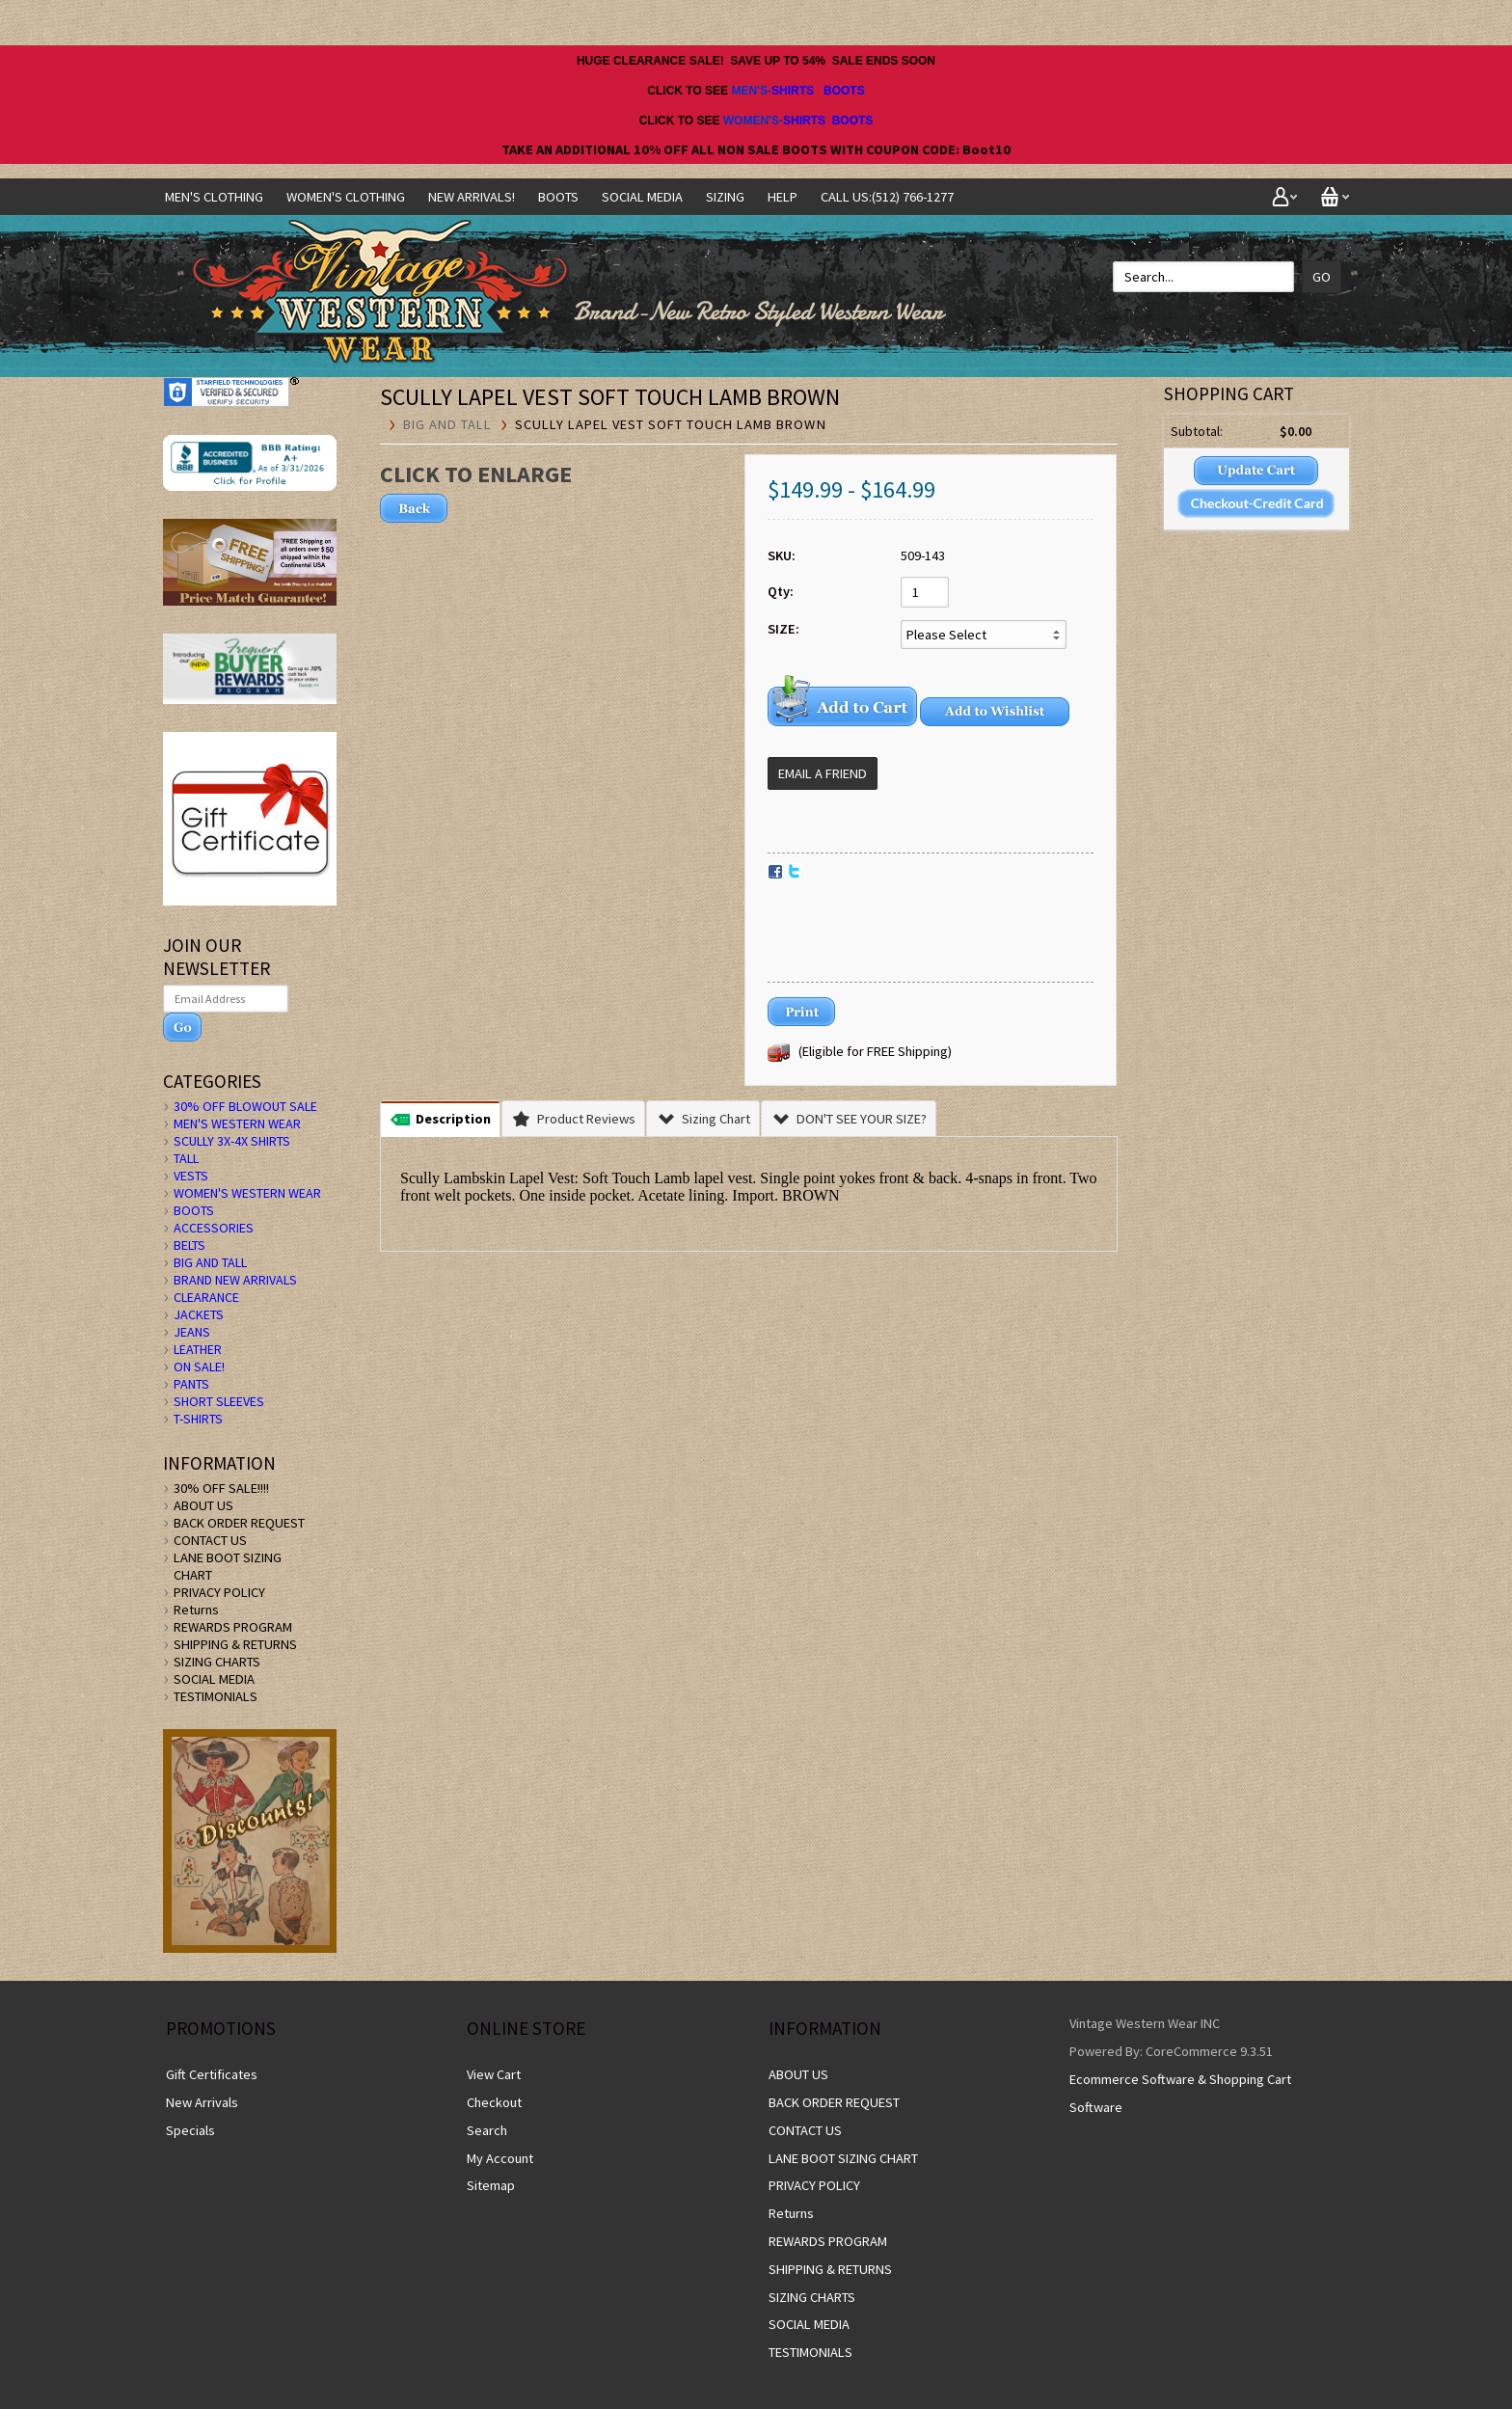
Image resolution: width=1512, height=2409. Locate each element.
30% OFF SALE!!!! (221, 1488)
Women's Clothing (345, 196)
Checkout (494, 2102)
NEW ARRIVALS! (471, 196)
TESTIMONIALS (215, 1696)
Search (487, 2130)
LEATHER (198, 1349)
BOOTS (844, 90)
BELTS (189, 1245)
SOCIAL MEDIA (642, 196)
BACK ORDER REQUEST (239, 1522)
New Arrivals (202, 2102)
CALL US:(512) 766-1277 (887, 196)
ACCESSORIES (214, 1227)
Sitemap (491, 2185)
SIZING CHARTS (217, 1661)
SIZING (725, 196)
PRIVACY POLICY (219, 1592)
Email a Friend (822, 773)
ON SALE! (199, 1366)
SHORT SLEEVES (219, 1401)
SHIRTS (792, 90)
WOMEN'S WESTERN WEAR (247, 1193)
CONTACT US (210, 1540)
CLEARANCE (206, 1297)
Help (782, 196)
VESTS (191, 1175)
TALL (186, 1158)
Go (1321, 276)
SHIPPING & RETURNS (235, 1644)
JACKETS (199, 1314)
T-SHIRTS (198, 1418)
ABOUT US (203, 1505)
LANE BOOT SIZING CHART (843, 2158)
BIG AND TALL (447, 424)
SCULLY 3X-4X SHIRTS (232, 1141)
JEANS (192, 1331)
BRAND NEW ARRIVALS (235, 1279)
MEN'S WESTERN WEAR (237, 1123)
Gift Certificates (211, 2074)
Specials (190, 2130)
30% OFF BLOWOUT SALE (245, 1106)
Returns (196, 1609)
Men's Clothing (214, 196)
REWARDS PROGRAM (233, 1627)
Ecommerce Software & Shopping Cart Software (1180, 2093)
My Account (500, 2158)
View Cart (494, 2074)
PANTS (191, 1384)
